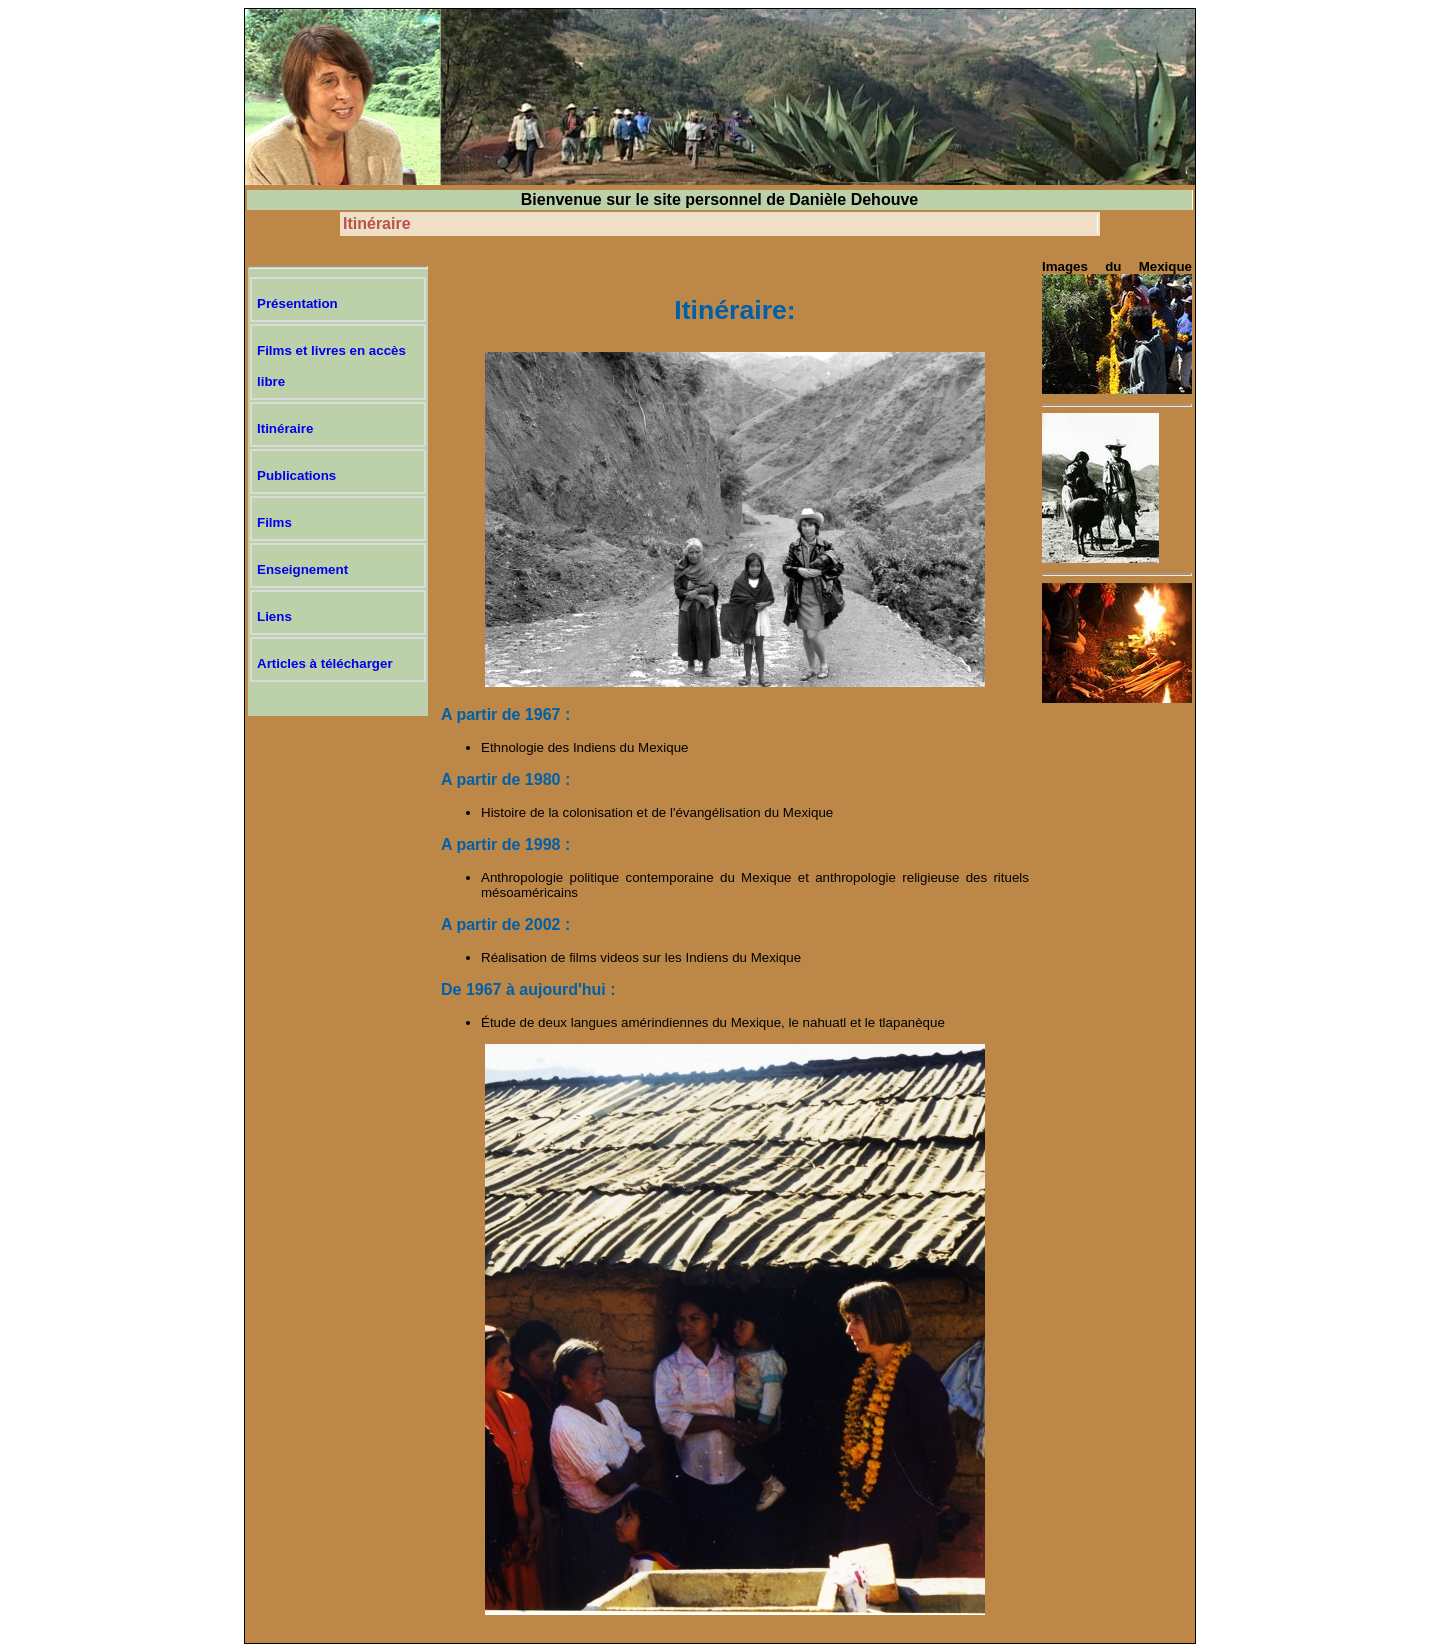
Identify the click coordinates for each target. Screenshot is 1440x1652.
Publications (296, 475)
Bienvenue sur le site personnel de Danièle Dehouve (719, 199)
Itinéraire (377, 223)
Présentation (297, 303)
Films (274, 522)
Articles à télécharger (325, 663)
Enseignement (302, 569)
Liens (274, 616)
